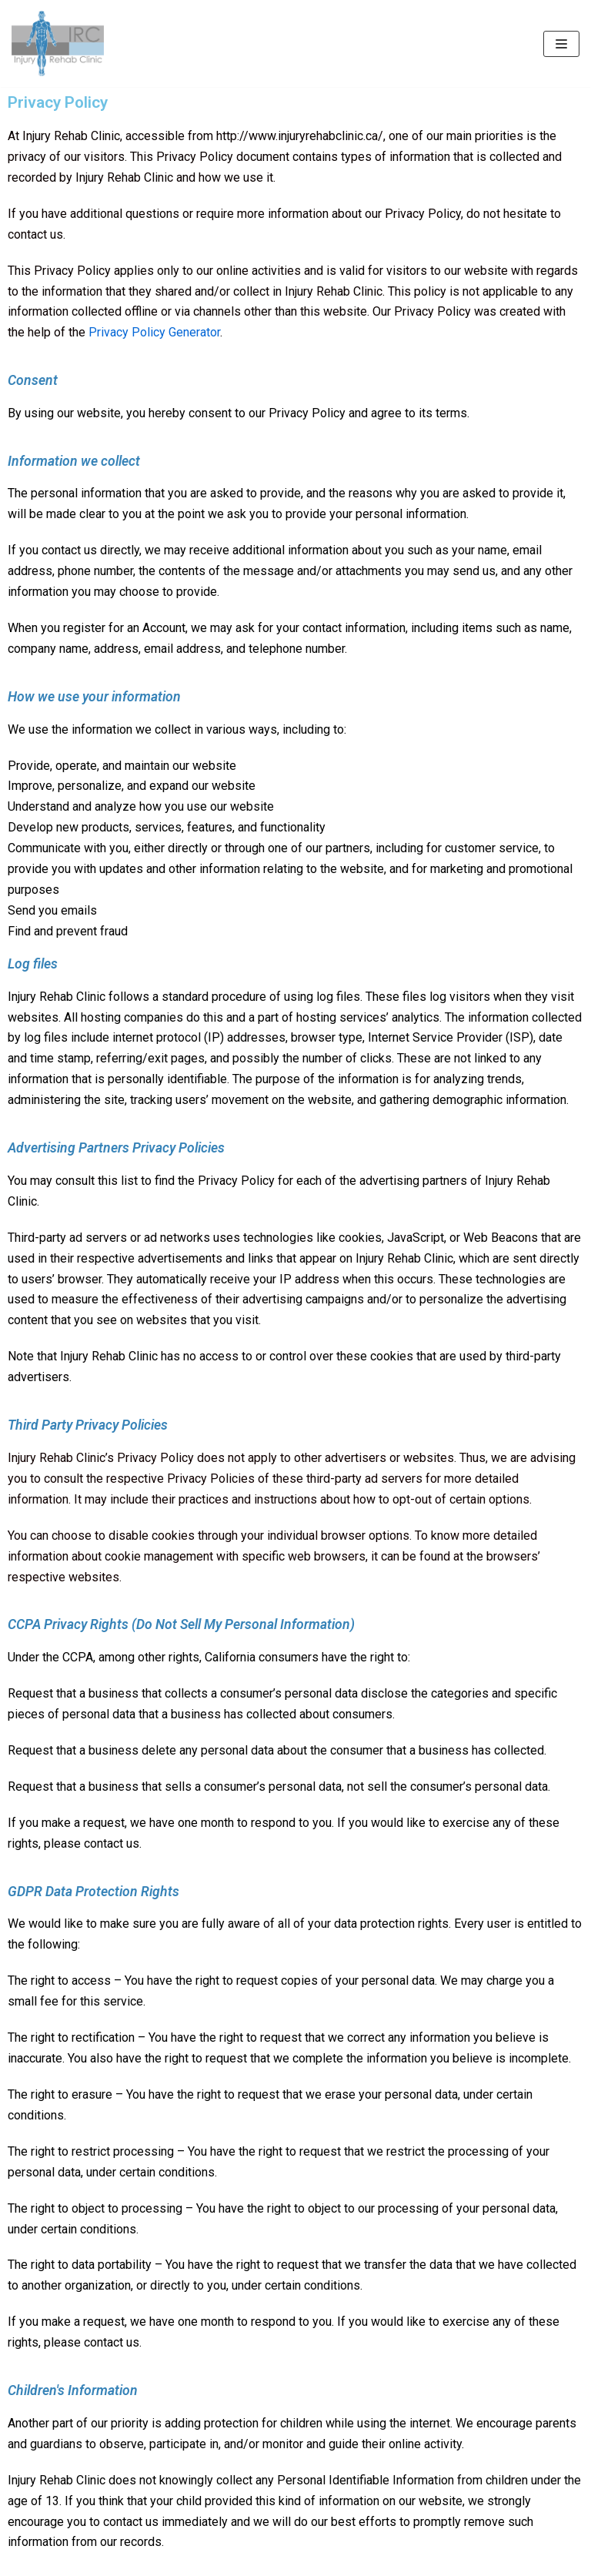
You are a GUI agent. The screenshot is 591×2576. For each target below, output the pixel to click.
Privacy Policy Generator (154, 332)
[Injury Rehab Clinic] (58, 43)
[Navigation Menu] (561, 44)
